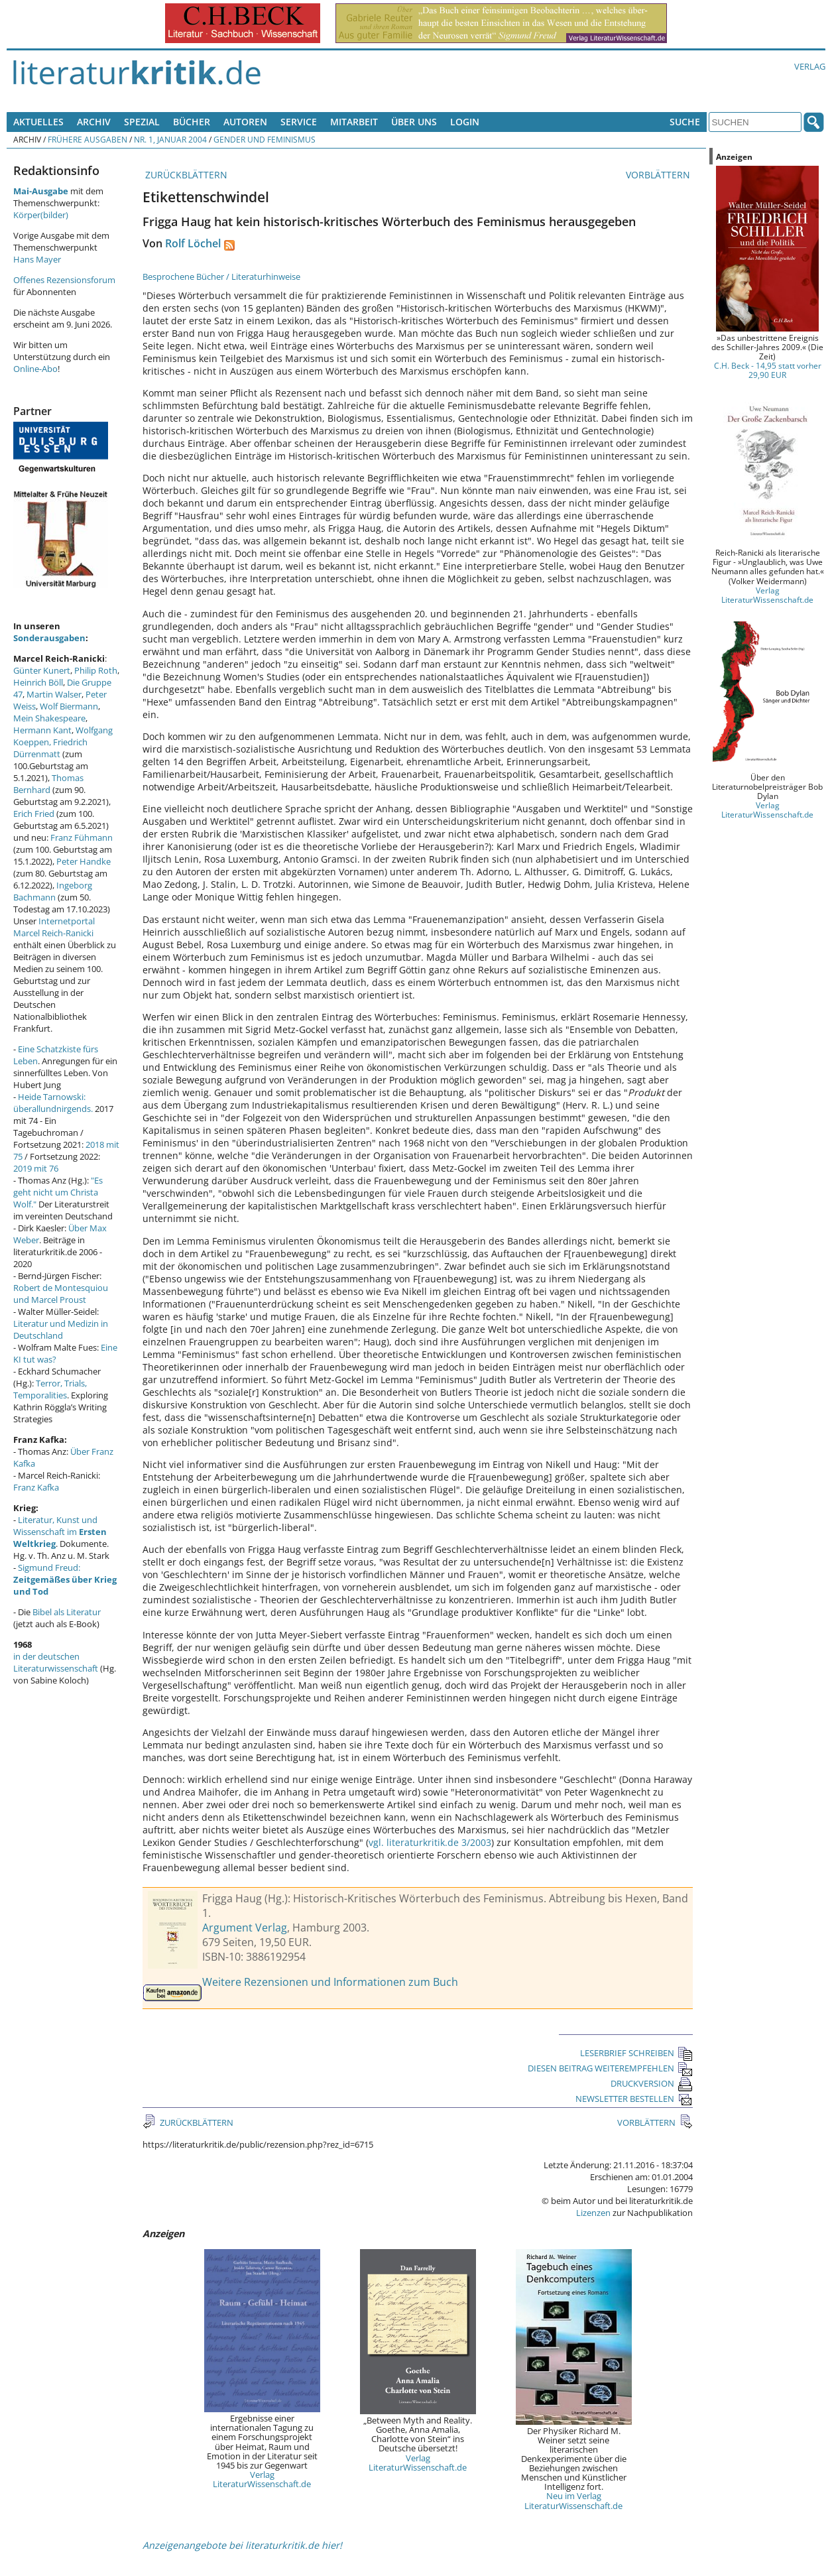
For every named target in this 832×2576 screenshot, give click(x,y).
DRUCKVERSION (652, 2083)
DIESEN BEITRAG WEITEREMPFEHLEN (610, 2068)
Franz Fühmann (81, 837)
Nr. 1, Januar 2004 (170, 139)
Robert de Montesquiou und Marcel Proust (60, 1294)
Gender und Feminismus (264, 139)
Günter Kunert (41, 670)
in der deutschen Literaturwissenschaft (55, 1662)
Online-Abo (35, 369)
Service (298, 121)
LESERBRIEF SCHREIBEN (636, 2053)
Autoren (245, 121)
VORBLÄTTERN (659, 174)
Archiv (94, 121)
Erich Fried (33, 814)
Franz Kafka (36, 1487)
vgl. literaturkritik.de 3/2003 (430, 1842)
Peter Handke (83, 861)
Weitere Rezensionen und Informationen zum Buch (330, 1982)
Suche (685, 121)
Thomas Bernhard (48, 784)
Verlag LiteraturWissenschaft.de (262, 2479)
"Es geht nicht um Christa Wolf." (58, 1192)
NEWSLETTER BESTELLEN (634, 2099)
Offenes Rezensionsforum (64, 280)
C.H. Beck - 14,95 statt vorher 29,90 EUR (767, 370)
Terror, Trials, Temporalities (50, 1389)
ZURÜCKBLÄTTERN (185, 174)
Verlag (809, 66)
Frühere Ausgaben (87, 139)
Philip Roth (95, 670)
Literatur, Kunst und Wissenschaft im (60, 1532)
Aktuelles (38, 121)
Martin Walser (54, 694)
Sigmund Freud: (65, 1579)
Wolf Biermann (69, 706)
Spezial (142, 121)
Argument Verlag (244, 1927)
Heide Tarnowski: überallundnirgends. (53, 1103)
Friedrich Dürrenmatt (50, 748)
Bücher (191, 121)
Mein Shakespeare (49, 718)
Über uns (414, 121)
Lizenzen (593, 2213)
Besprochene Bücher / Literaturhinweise (221, 276)
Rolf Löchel (193, 243)
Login (464, 121)
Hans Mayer (37, 259)
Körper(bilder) (40, 215)
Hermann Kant (42, 730)
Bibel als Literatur (66, 1612)
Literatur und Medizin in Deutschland (60, 1329)
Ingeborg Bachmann (52, 891)
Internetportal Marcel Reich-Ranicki (54, 927)
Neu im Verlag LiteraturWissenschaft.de (573, 2500)
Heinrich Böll (38, 682)
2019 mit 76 (35, 1168)
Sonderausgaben (49, 638)
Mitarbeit (354, 121)
